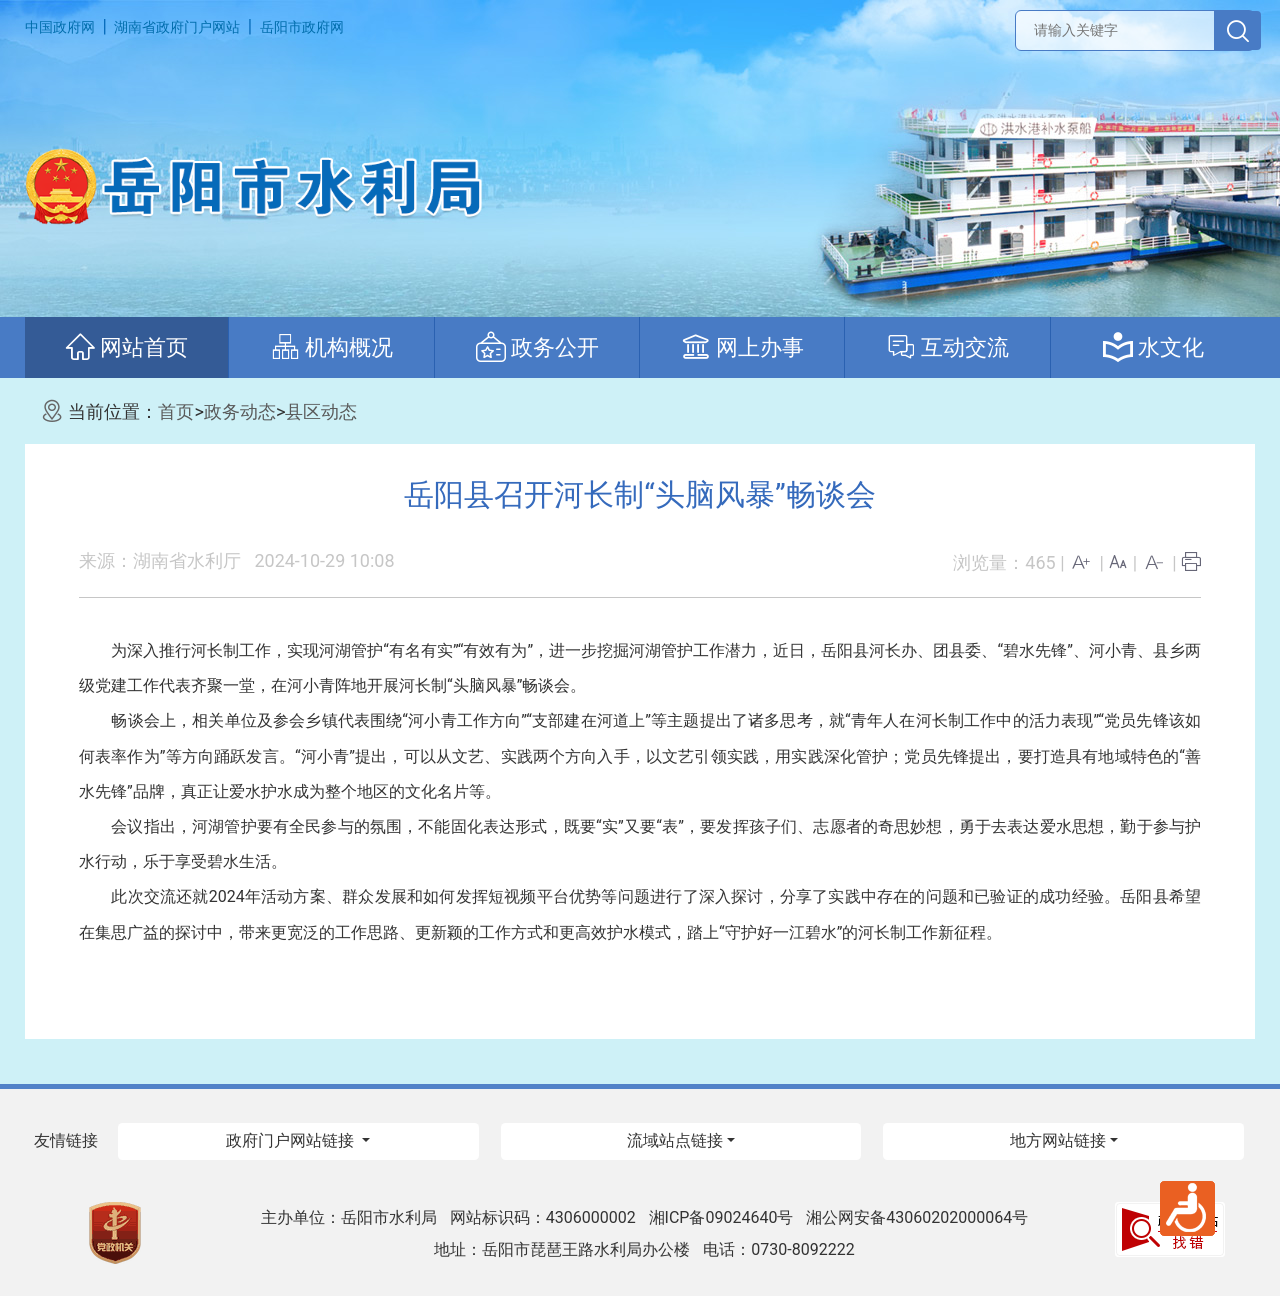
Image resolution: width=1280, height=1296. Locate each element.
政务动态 (240, 411)
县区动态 (321, 411)
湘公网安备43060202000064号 (917, 1217)
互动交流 (947, 347)
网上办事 (742, 347)
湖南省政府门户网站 (177, 27)
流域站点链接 (675, 1140)
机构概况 (331, 347)
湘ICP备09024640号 (721, 1217)
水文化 (1153, 347)
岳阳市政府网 (302, 27)
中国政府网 (60, 27)
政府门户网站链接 (292, 1140)
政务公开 (537, 347)
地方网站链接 (1058, 1140)
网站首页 (126, 347)
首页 (176, 411)
